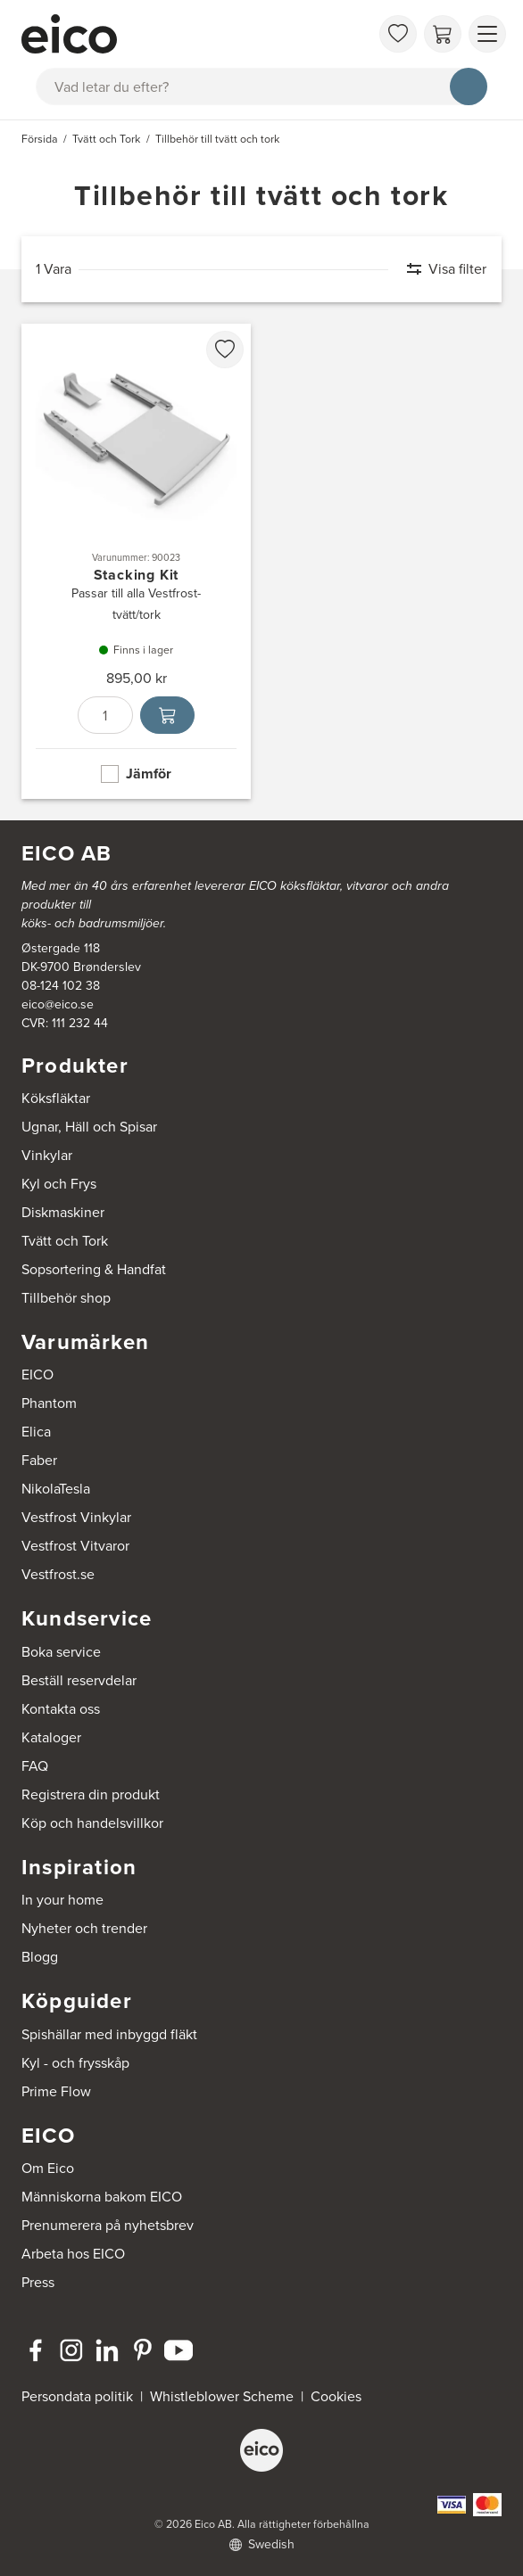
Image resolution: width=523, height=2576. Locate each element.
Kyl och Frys (58, 1183)
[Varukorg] (442, 34)
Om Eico (47, 2168)
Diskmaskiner (62, 1212)
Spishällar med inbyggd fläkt (109, 2034)
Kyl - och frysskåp (75, 2063)
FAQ (34, 1766)
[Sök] (468, 86)
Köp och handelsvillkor (92, 1823)
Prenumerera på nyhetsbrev (107, 2225)
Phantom (49, 1403)
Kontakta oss (60, 1709)
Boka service (61, 1652)
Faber (39, 1460)
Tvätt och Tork (64, 1240)
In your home (62, 1899)
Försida (39, 139)
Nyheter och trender (84, 1928)
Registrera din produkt (90, 1794)
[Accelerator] (195, 33)
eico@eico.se (57, 1004)
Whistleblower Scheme (222, 2396)
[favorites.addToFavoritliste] (225, 349)
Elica (36, 1431)
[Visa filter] (437, 269)
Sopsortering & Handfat (93, 1269)
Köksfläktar (55, 1098)
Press (37, 2282)
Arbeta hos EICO (73, 2253)
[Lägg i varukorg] (167, 715)
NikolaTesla (55, 1488)
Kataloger (51, 1737)
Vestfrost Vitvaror (75, 1545)
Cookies (336, 2396)
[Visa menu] (487, 34)
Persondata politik (77, 2396)
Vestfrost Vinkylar (76, 1517)
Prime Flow (56, 2091)
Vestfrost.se (58, 1574)
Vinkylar (46, 1155)
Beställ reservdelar (79, 1680)
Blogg (39, 1956)
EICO (37, 1374)
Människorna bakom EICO (101, 2196)
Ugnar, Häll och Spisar (89, 1126)
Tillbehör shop (66, 1298)
